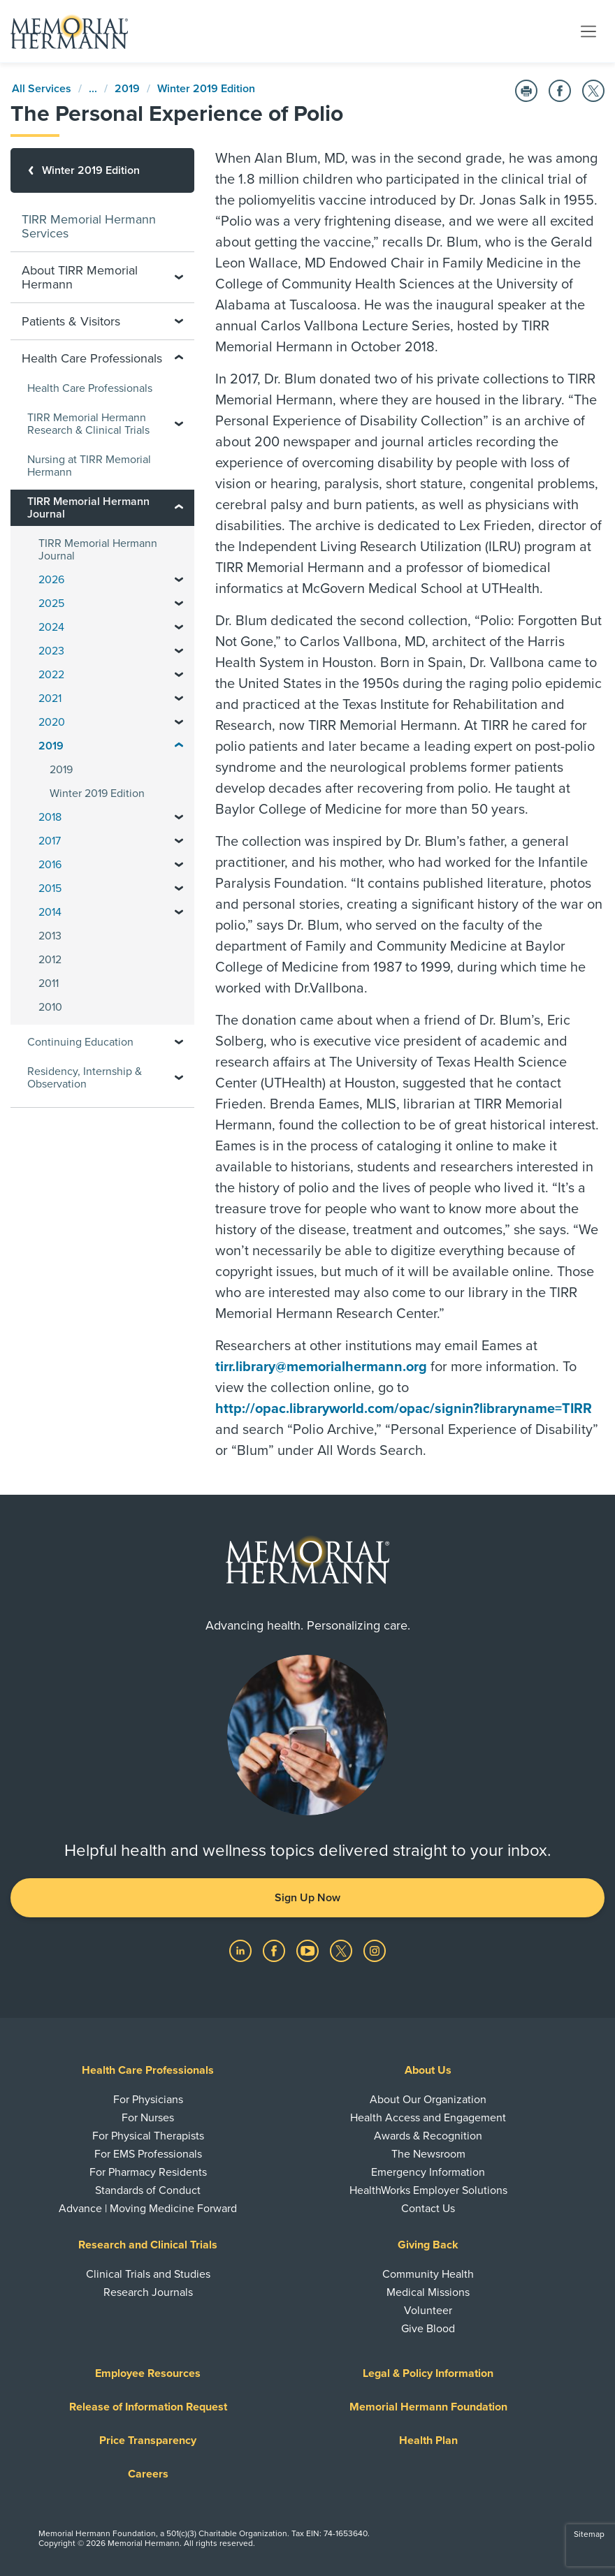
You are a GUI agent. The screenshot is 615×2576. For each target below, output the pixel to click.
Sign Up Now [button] (307, 1898)
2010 (50, 1007)
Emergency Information (428, 2172)
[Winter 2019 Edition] (102, 170)
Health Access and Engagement (428, 2118)
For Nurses (148, 2118)
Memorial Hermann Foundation (428, 2407)
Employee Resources (148, 2373)
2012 (50, 960)
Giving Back (428, 2245)
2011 (48, 983)
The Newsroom (428, 2154)
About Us (428, 2070)
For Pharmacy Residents (148, 2172)
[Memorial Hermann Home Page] (69, 31)
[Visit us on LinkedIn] (241, 1950)
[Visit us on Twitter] (342, 1950)
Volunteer (428, 2310)
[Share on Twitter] (593, 91)
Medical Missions (428, 2292)
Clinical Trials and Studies (148, 2274)
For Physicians (148, 2099)
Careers (148, 2474)
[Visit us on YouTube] (308, 1950)
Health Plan (428, 2440)
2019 (127, 89)
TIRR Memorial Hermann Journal (97, 549)
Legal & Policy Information (428, 2373)
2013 (50, 936)
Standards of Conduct (148, 2190)
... (93, 89)
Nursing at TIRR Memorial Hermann (89, 466)
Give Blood (428, 2328)
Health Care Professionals (89, 388)
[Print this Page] (526, 91)
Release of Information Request (148, 2407)
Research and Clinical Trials (147, 2245)
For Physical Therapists (148, 2136)
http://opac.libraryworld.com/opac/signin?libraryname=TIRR (403, 1408)
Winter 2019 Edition (206, 89)
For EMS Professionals (148, 2154)
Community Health (428, 2274)
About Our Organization (428, 2099)
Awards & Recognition (428, 2136)
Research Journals (148, 2292)
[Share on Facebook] (560, 91)
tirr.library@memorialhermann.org (321, 1367)
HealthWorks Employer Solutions (428, 2190)
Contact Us (428, 2208)
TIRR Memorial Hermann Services (89, 226)
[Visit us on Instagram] (374, 1950)
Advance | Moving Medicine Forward (148, 2208)
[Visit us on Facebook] (275, 1950)
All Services (41, 89)
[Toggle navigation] (588, 30)
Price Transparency (147, 2440)
